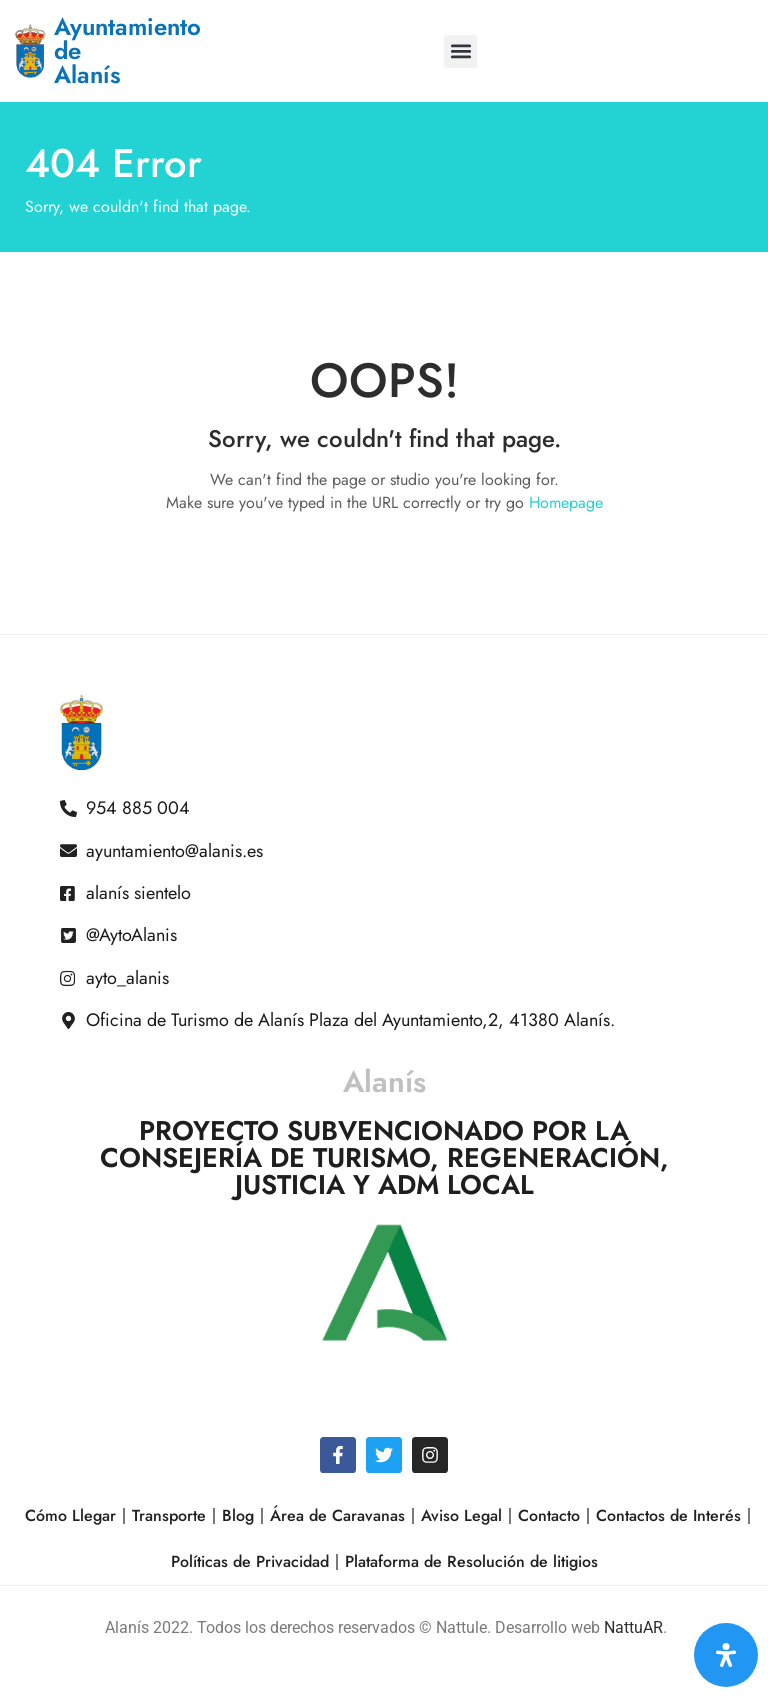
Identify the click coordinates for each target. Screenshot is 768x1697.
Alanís (384, 1081)
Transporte (169, 1515)
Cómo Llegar (70, 1515)
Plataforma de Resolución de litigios (471, 1561)
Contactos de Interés (668, 1515)
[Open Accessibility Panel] (726, 1655)
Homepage (566, 502)
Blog (238, 1515)
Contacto (549, 1515)
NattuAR (633, 1627)
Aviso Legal (461, 1515)
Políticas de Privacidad (250, 1561)
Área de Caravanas (337, 1515)
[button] (460, 51)
